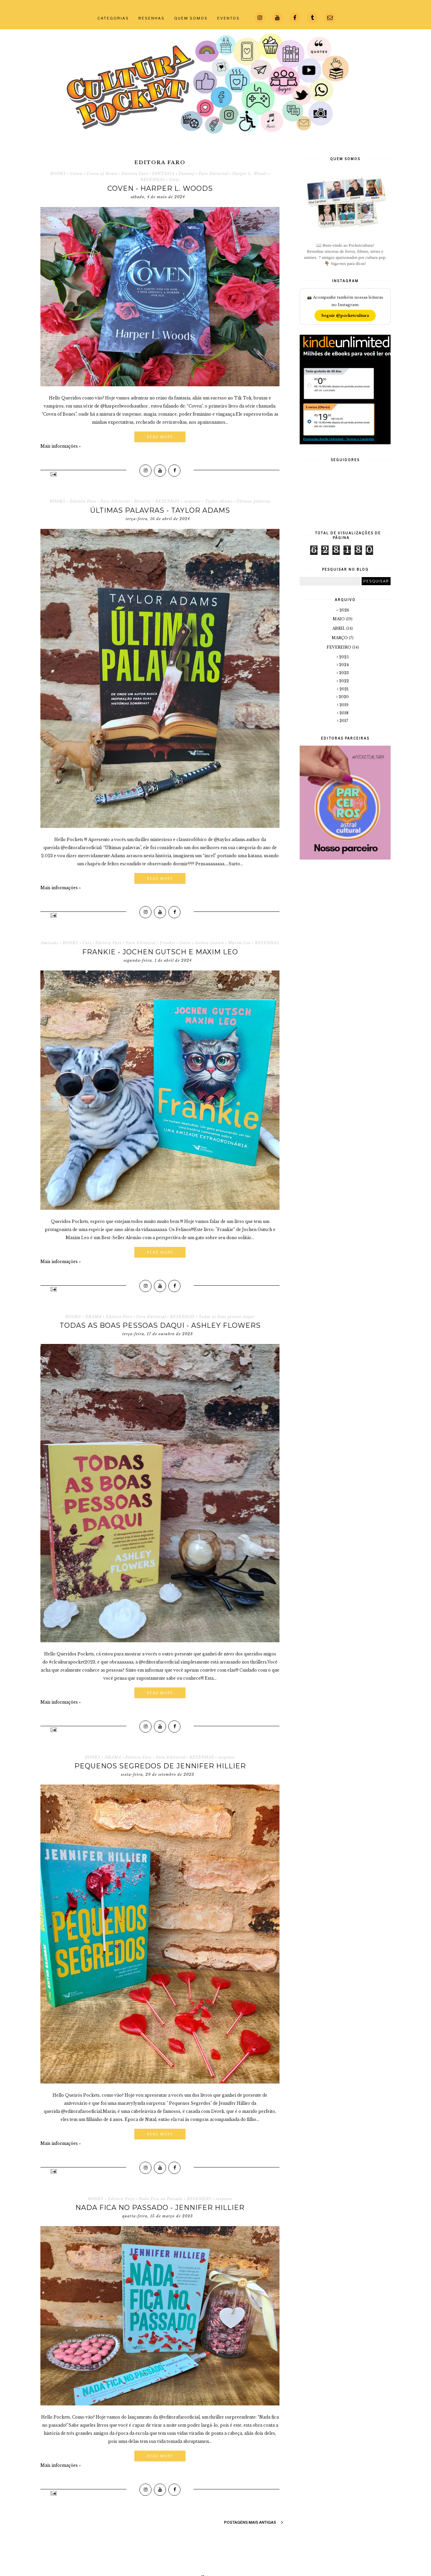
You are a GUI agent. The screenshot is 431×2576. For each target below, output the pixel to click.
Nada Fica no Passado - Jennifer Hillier (159, 2208)
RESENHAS (151, 18)
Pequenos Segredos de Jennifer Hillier (160, 1766)
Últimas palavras (253, 501)
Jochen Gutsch (209, 942)
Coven (76, 173)
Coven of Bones (102, 173)
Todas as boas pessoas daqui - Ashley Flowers (160, 1325)
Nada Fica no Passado (160, 2198)
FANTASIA (163, 173)
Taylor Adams (218, 501)
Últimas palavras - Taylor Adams (160, 510)
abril (339, 628)
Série (174, 179)
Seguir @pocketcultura (345, 315)
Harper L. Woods (249, 173)
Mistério (142, 501)
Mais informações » (60, 446)
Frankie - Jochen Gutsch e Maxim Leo (160, 952)
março (340, 637)
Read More (160, 437)
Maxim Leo (239, 942)
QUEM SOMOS (191, 18)
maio (339, 619)
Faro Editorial (213, 173)
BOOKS (58, 173)
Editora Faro (135, 173)
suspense (192, 501)
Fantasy (187, 173)
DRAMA (93, 1316)
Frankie (167, 942)
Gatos (185, 942)
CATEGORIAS (113, 18)
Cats (86, 942)
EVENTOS (228, 18)
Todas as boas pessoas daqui (227, 1316)
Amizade (50, 942)
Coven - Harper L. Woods (160, 188)
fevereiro (339, 647)
